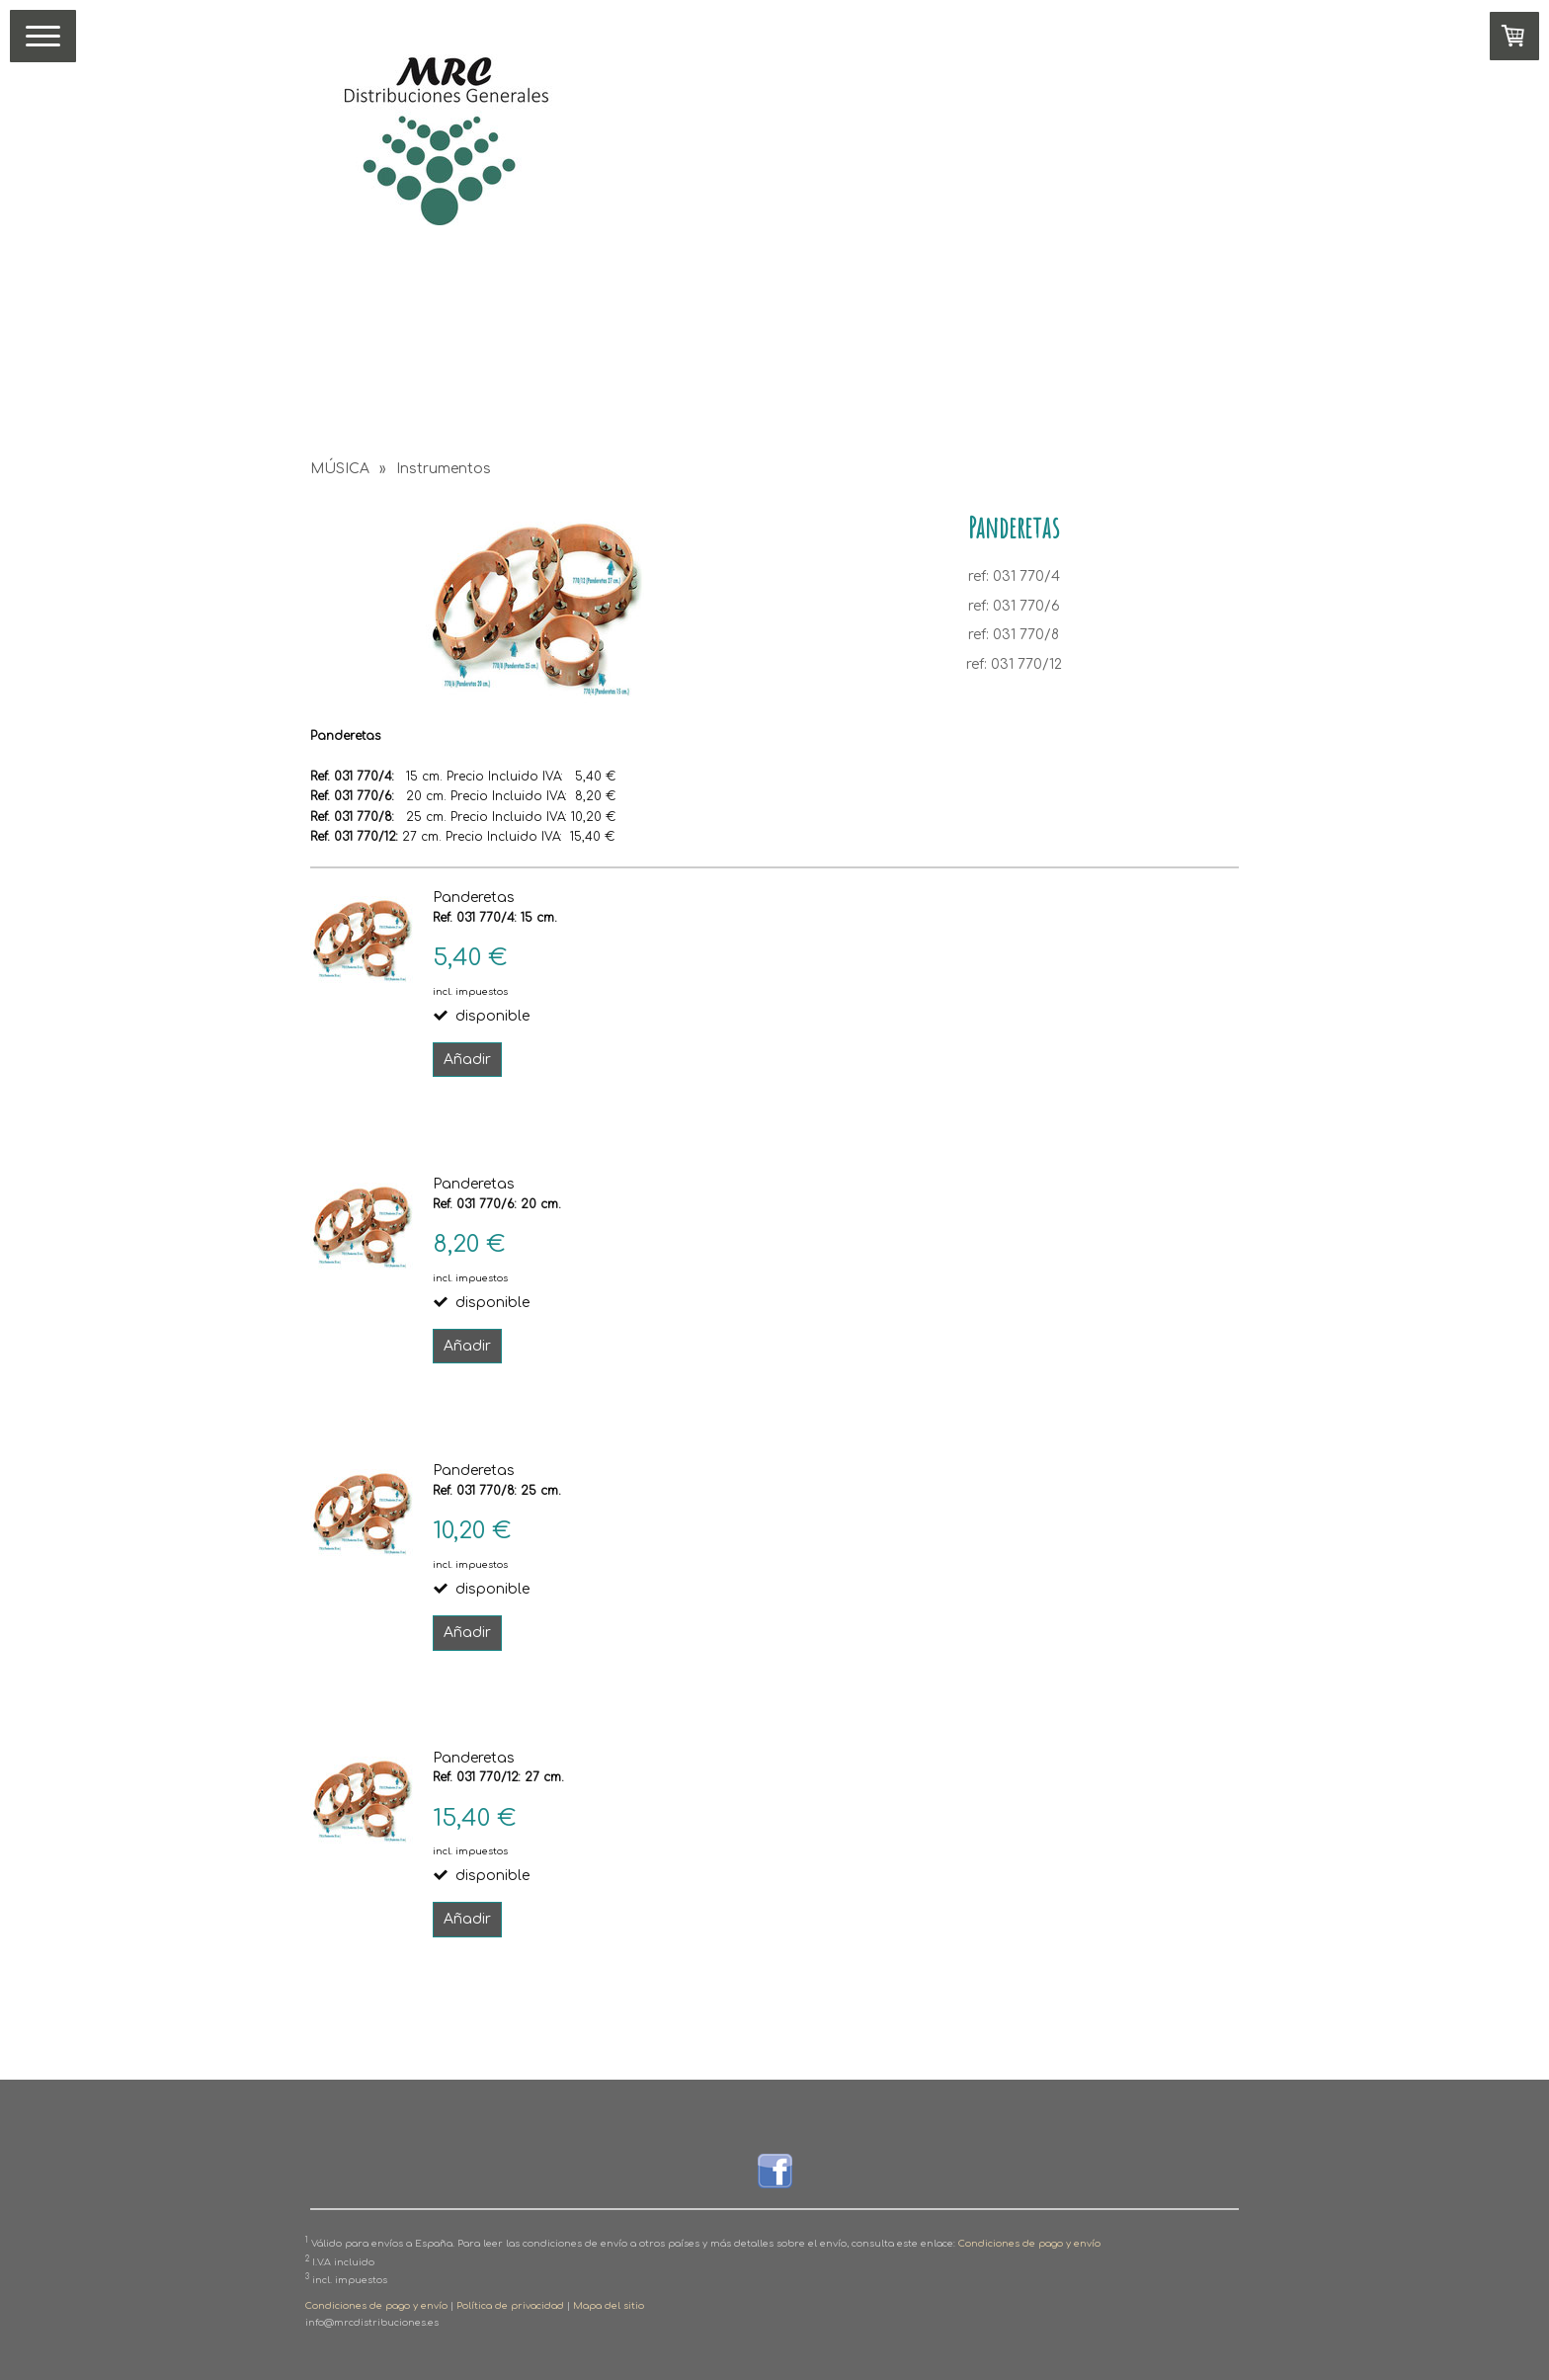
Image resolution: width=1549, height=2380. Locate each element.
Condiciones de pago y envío (1029, 2244)
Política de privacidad (510, 2306)
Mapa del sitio (608, 2306)
